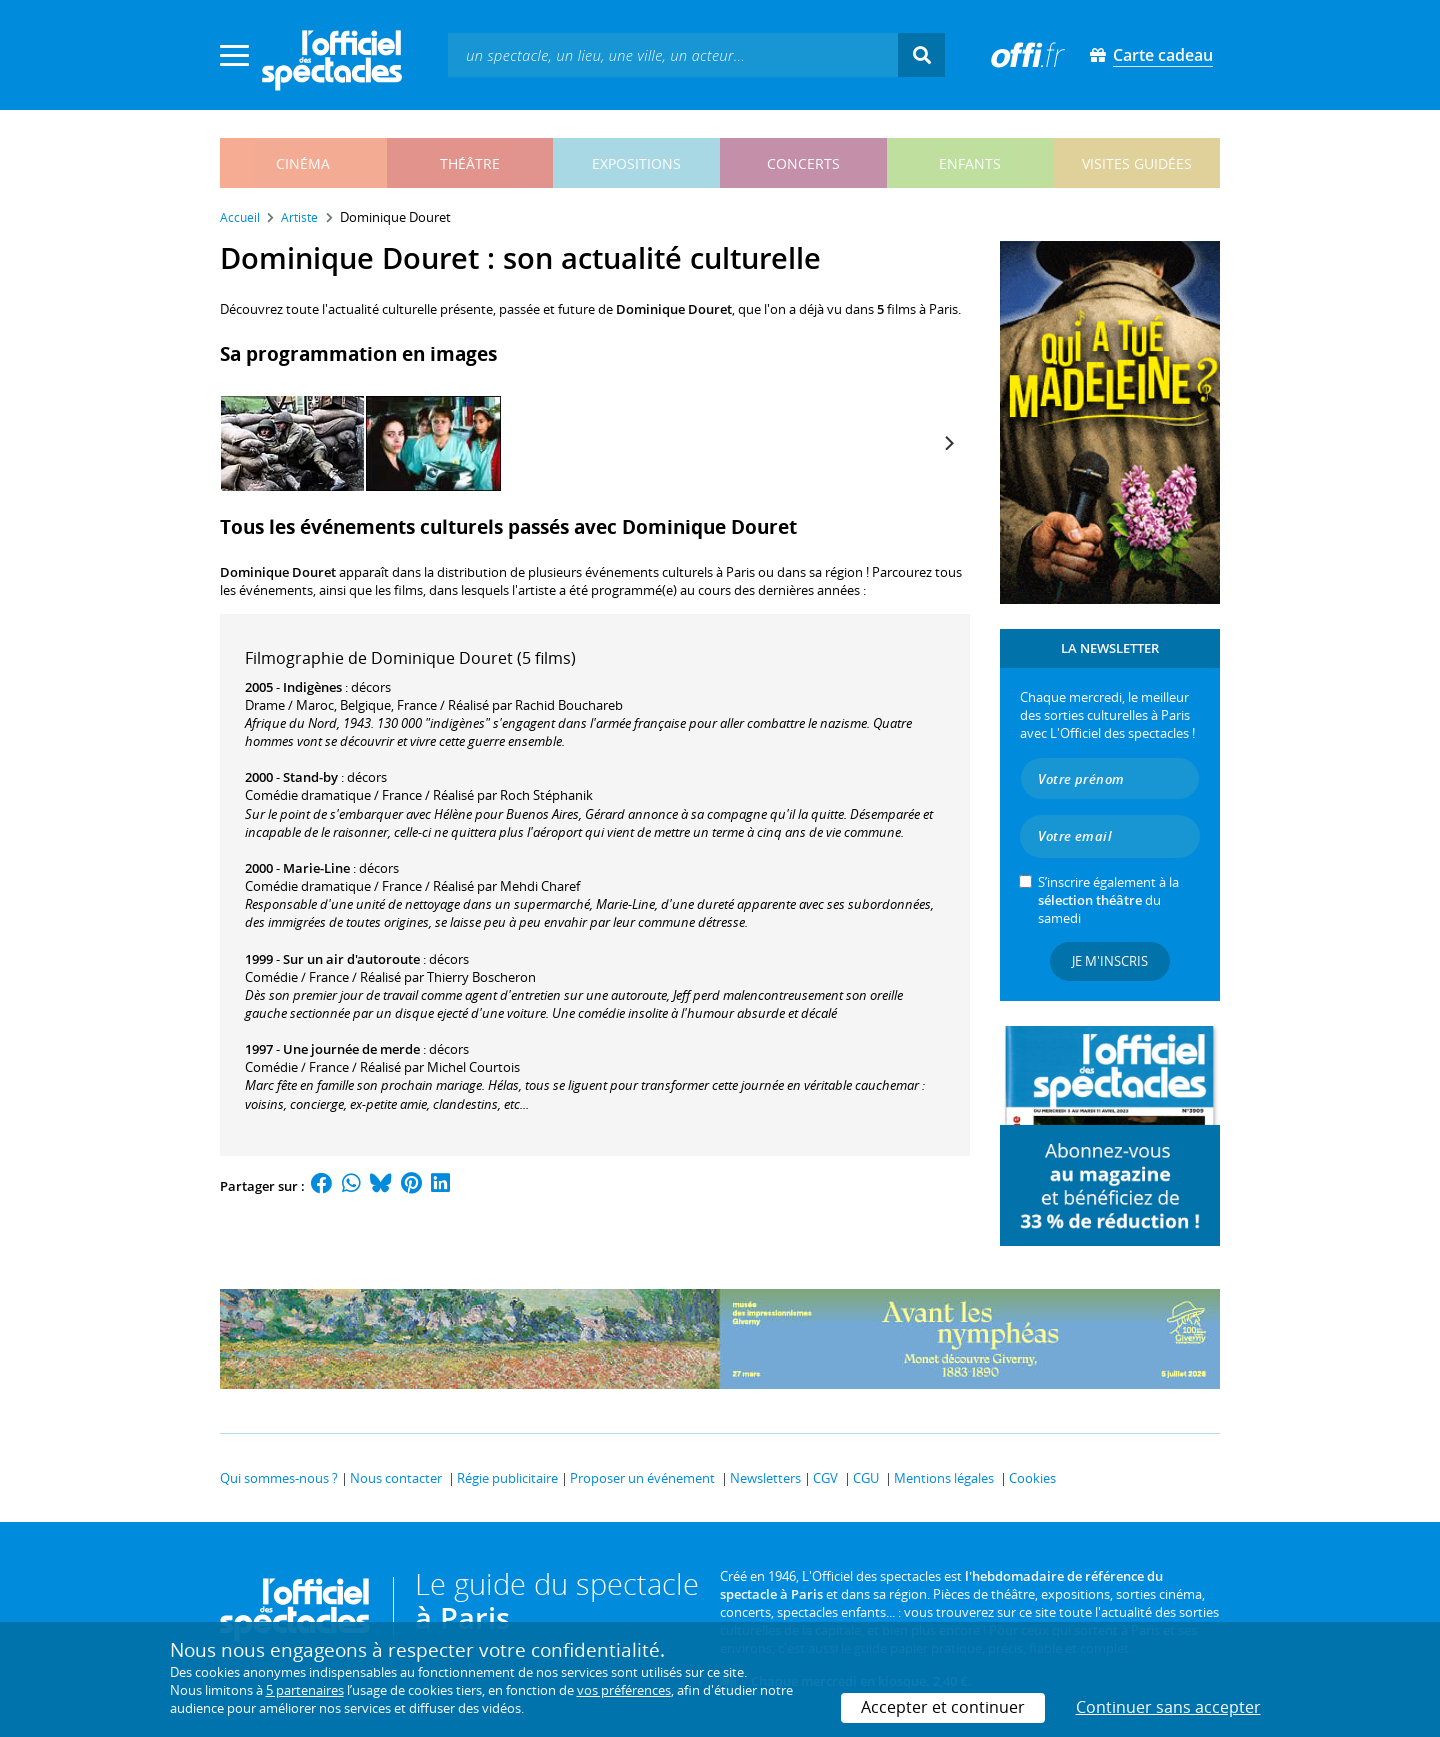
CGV (825, 1478)
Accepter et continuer (943, 1707)
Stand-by (310, 777)
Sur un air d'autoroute (351, 959)
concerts (803, 163)
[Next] (948, 443)
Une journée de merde (351, 1049)
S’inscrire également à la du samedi (1108, 900)
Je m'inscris (1110, 961)
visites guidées (1137, 163)
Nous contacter (396, 1478)
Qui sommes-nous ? (279, 1478)
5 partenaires (305, 1690)
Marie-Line (316, 868)
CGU (866, 1478)
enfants (970, 163)
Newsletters (765, 1478)
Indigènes (312, 687)
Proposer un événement (642, 1478)
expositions (636, 163)
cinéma (303, 163)
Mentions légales (944, 1478)
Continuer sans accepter (1168, 1707)
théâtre (470, 163)
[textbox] (673, 54)
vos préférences (624, 1690)
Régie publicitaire (507, 1478)
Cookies (1032, 1478)
